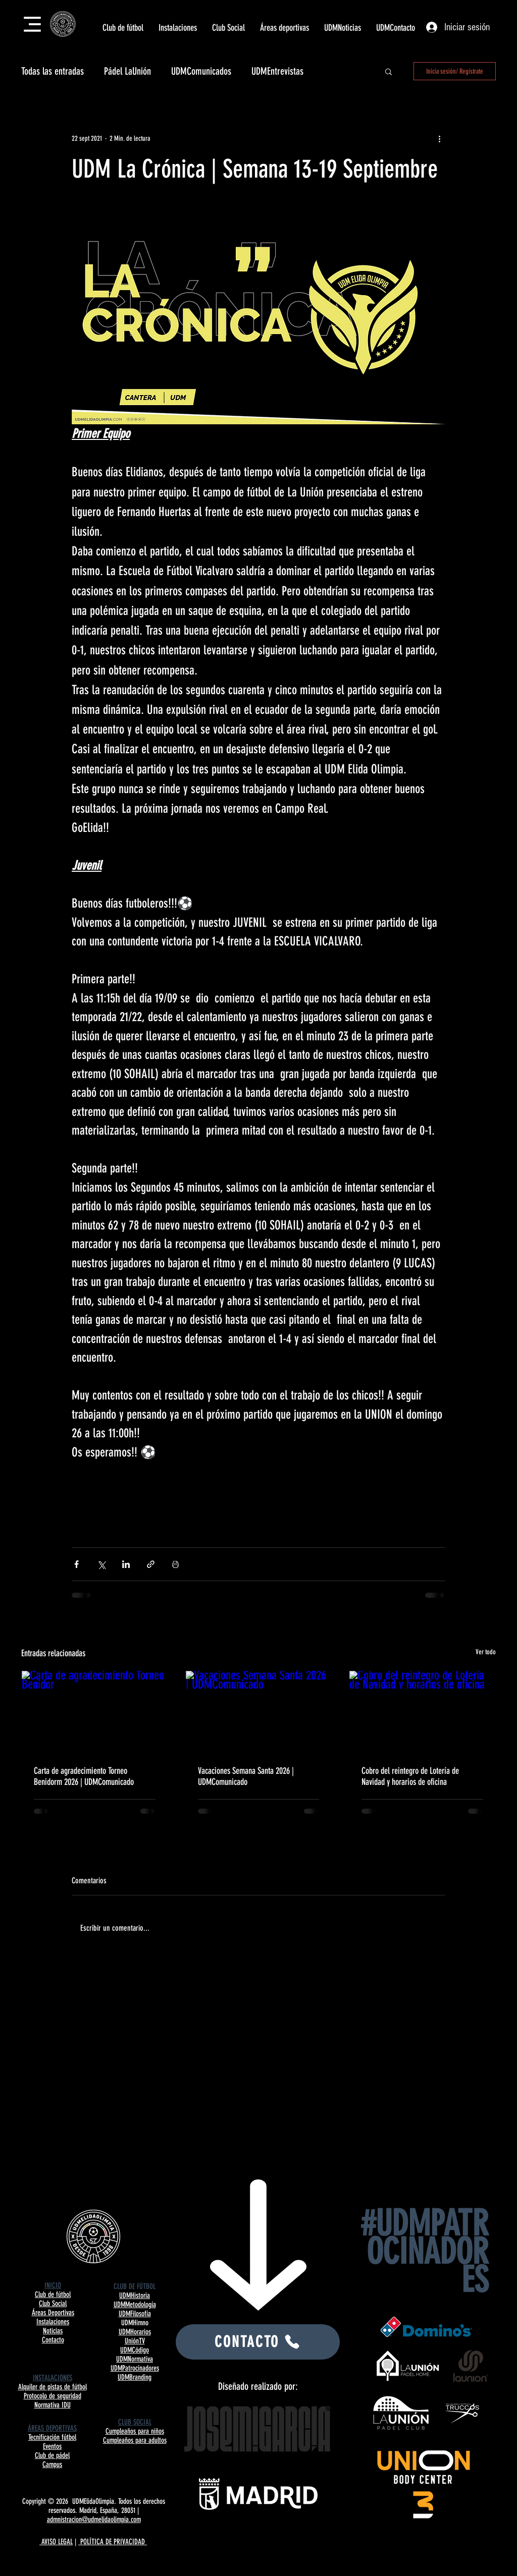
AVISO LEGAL (56, 2541)
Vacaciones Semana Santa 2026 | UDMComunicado (246, 1776)
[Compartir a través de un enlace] (151, 1564)
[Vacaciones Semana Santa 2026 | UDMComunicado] (259, 1712)
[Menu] (32, 24)
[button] (123, 27)
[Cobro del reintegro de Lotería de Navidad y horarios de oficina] (422, 1712)
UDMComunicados (201, 71)
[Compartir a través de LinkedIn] (126, 1564)
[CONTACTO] (258, 2342)
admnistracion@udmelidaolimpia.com (94, 2519)
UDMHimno (134, 2322)
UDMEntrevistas (277, 71)
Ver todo (486, 1652)
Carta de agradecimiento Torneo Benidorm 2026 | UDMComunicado (84, 1776)
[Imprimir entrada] (175, 1564)
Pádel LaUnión (127, 71)
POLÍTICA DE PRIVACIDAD (112, 2541)
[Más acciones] (439, 138)
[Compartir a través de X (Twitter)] (101, 1564)
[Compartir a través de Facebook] (76, 1564)
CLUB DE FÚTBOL (135, 2286)
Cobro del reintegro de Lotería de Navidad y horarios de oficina (410, 1776)
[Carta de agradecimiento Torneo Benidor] (95, 1712)
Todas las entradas (52, 71)
